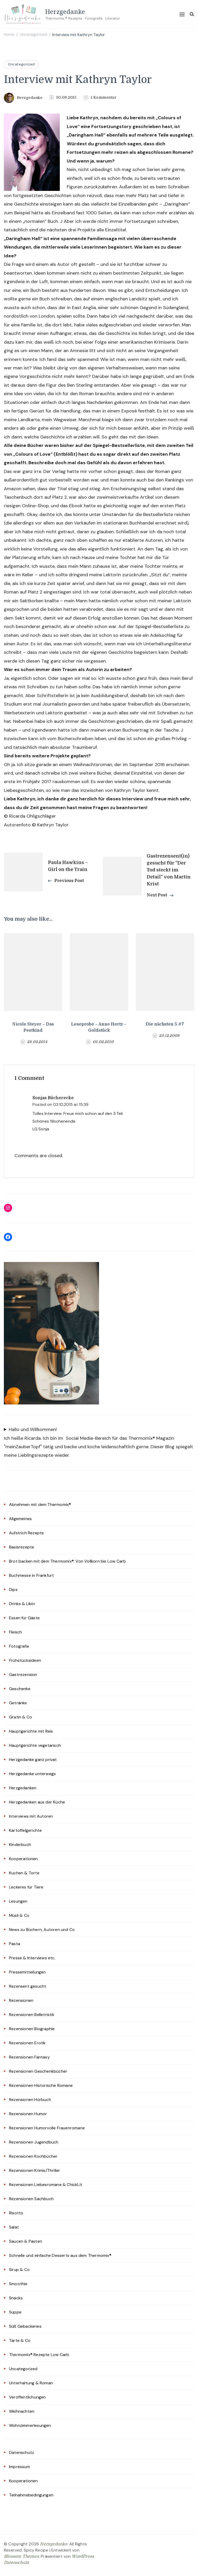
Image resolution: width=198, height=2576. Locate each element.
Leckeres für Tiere (26, 1887)
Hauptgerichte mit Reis (31, 1731)
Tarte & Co (19, 2340)
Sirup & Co (19, 2269)
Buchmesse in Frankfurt (31, 1575)
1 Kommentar (104, 97)
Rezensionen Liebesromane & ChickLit (45, 2184)
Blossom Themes (21, 2556)
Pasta (14, 1943)
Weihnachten (21, 2411)
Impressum (19, 2466)
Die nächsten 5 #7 (165, 1024)
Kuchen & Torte (24, 1873)
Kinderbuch (20, 1844)
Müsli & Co (19, 1915)
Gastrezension (23, 1674)
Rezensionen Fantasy (29, 2057)
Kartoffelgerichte (25, 1830)
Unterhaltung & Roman (31, 2383)
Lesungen (18, 1901)
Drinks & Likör (22, 1603)
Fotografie (19, 1646)
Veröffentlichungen (27, 2397)
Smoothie (18, 2283)
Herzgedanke (65, 11)
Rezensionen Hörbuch (30, 2099)
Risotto (16, 2213)
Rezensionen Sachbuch (31, 2198)
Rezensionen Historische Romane (41, 2085)
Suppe (15, 2312)
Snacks (16, 2298)
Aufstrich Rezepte (26, 1533)
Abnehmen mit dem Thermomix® (40, 1504)
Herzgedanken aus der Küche (37, 1802)
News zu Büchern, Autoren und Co (42, 1929)
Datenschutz (21, 2452)
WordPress (83, 2556)
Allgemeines (20, 1518)
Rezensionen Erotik (27, 2043)
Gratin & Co (20, 1717)
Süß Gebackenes (25, 2326)
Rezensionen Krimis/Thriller (34, 2170)
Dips (13, 1589)
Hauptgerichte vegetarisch (35, 1745)
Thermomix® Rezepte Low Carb (39, 2354)
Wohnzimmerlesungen (30, 2425)
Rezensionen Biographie (32, 2028)
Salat (14, 2227)
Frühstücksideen (25, 1660)
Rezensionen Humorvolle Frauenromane (47, 2128)
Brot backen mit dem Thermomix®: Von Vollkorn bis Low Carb (67, 1561)
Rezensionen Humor (28, 2113)
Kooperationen (23, 1858)
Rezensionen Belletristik (31, 2014)
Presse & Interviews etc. (32, 1958)
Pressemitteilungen (27, 1972)
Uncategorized (21, 64)
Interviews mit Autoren (31, 1816)
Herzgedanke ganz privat (33, 1759)
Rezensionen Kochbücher (33, 2156)
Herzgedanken (22, 1788)
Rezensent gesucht (27, 1986)
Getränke (18, 1703)
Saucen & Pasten (25, 2241)
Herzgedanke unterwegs (32, 1773)
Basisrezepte (21, 1547)
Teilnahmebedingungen (31, 2495)
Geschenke (19, 1688)
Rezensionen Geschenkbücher (38, 2071)
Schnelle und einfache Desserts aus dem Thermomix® (60, 2255)
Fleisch (15, 1632)
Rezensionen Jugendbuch (33, 2142)
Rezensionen (21, 2000)
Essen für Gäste (24, 1618)
